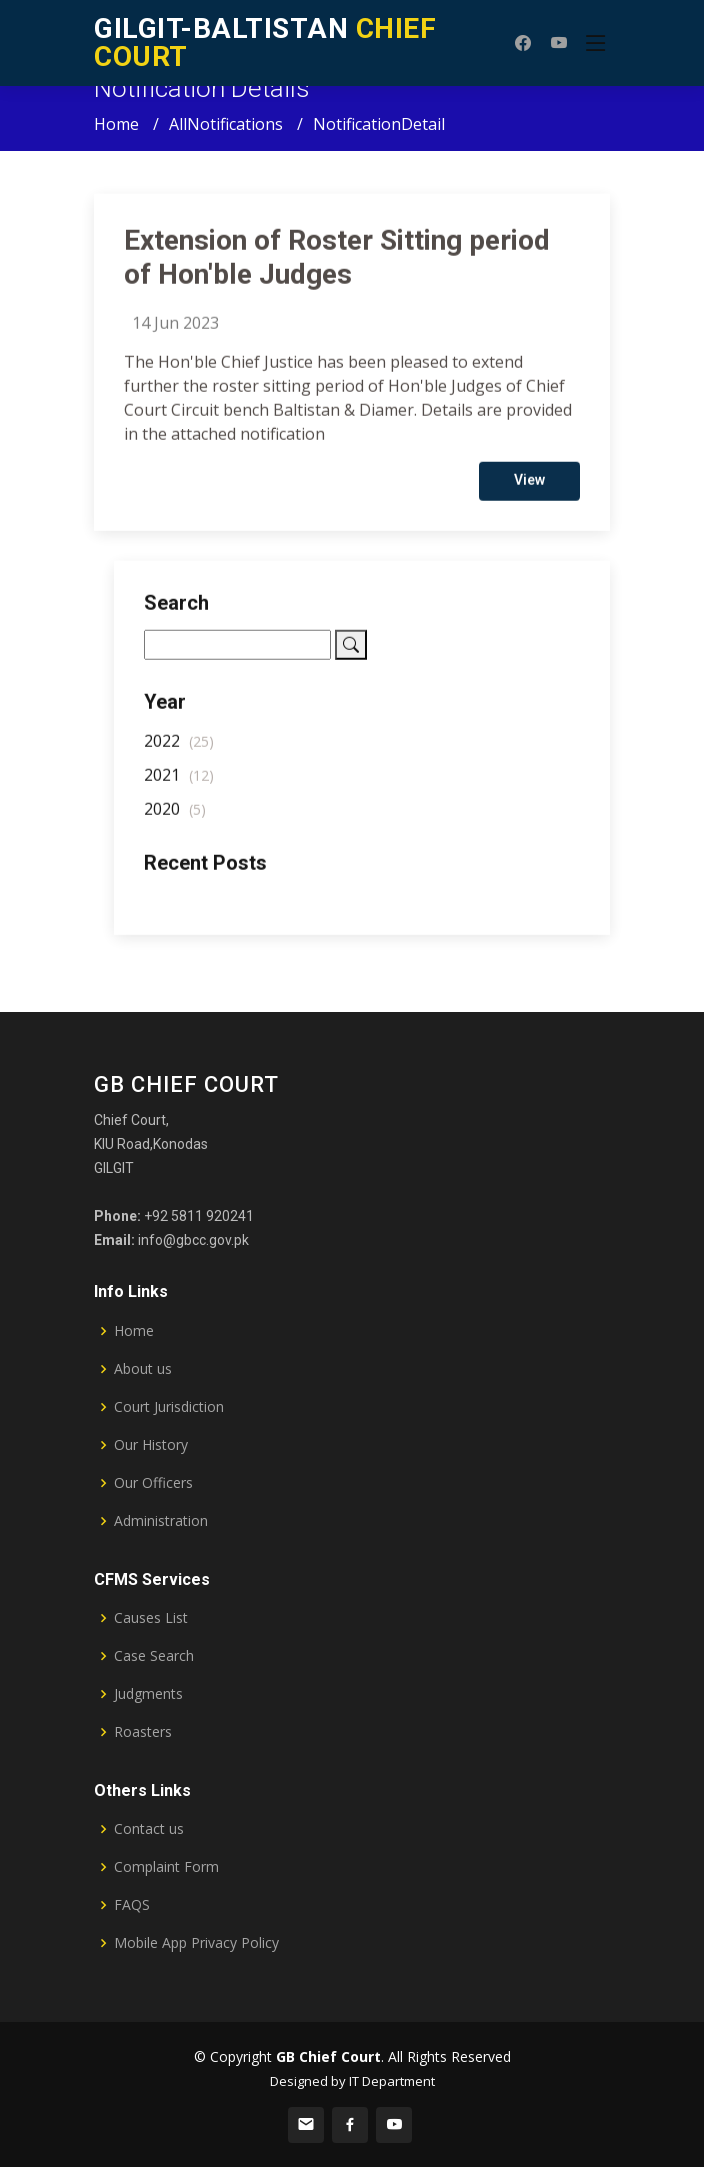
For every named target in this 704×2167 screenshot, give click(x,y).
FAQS (132, 1905)
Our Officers (153, 1483)
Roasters (143, 1732)
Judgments (148, 1694)
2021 (179, 782)
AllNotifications (226, 124)
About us (143, 1369)
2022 (179, 748)
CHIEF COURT (265, 42)
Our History (151, 1445)
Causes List (151, 1618)
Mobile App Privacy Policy (196, 1943)
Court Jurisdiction (169, 1407)
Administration (161, 1521)
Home (116, 124)
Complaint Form (166, 1867)
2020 (175, 816)
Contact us (149, 1829)
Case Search (154, 1656)
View (529, 487)
